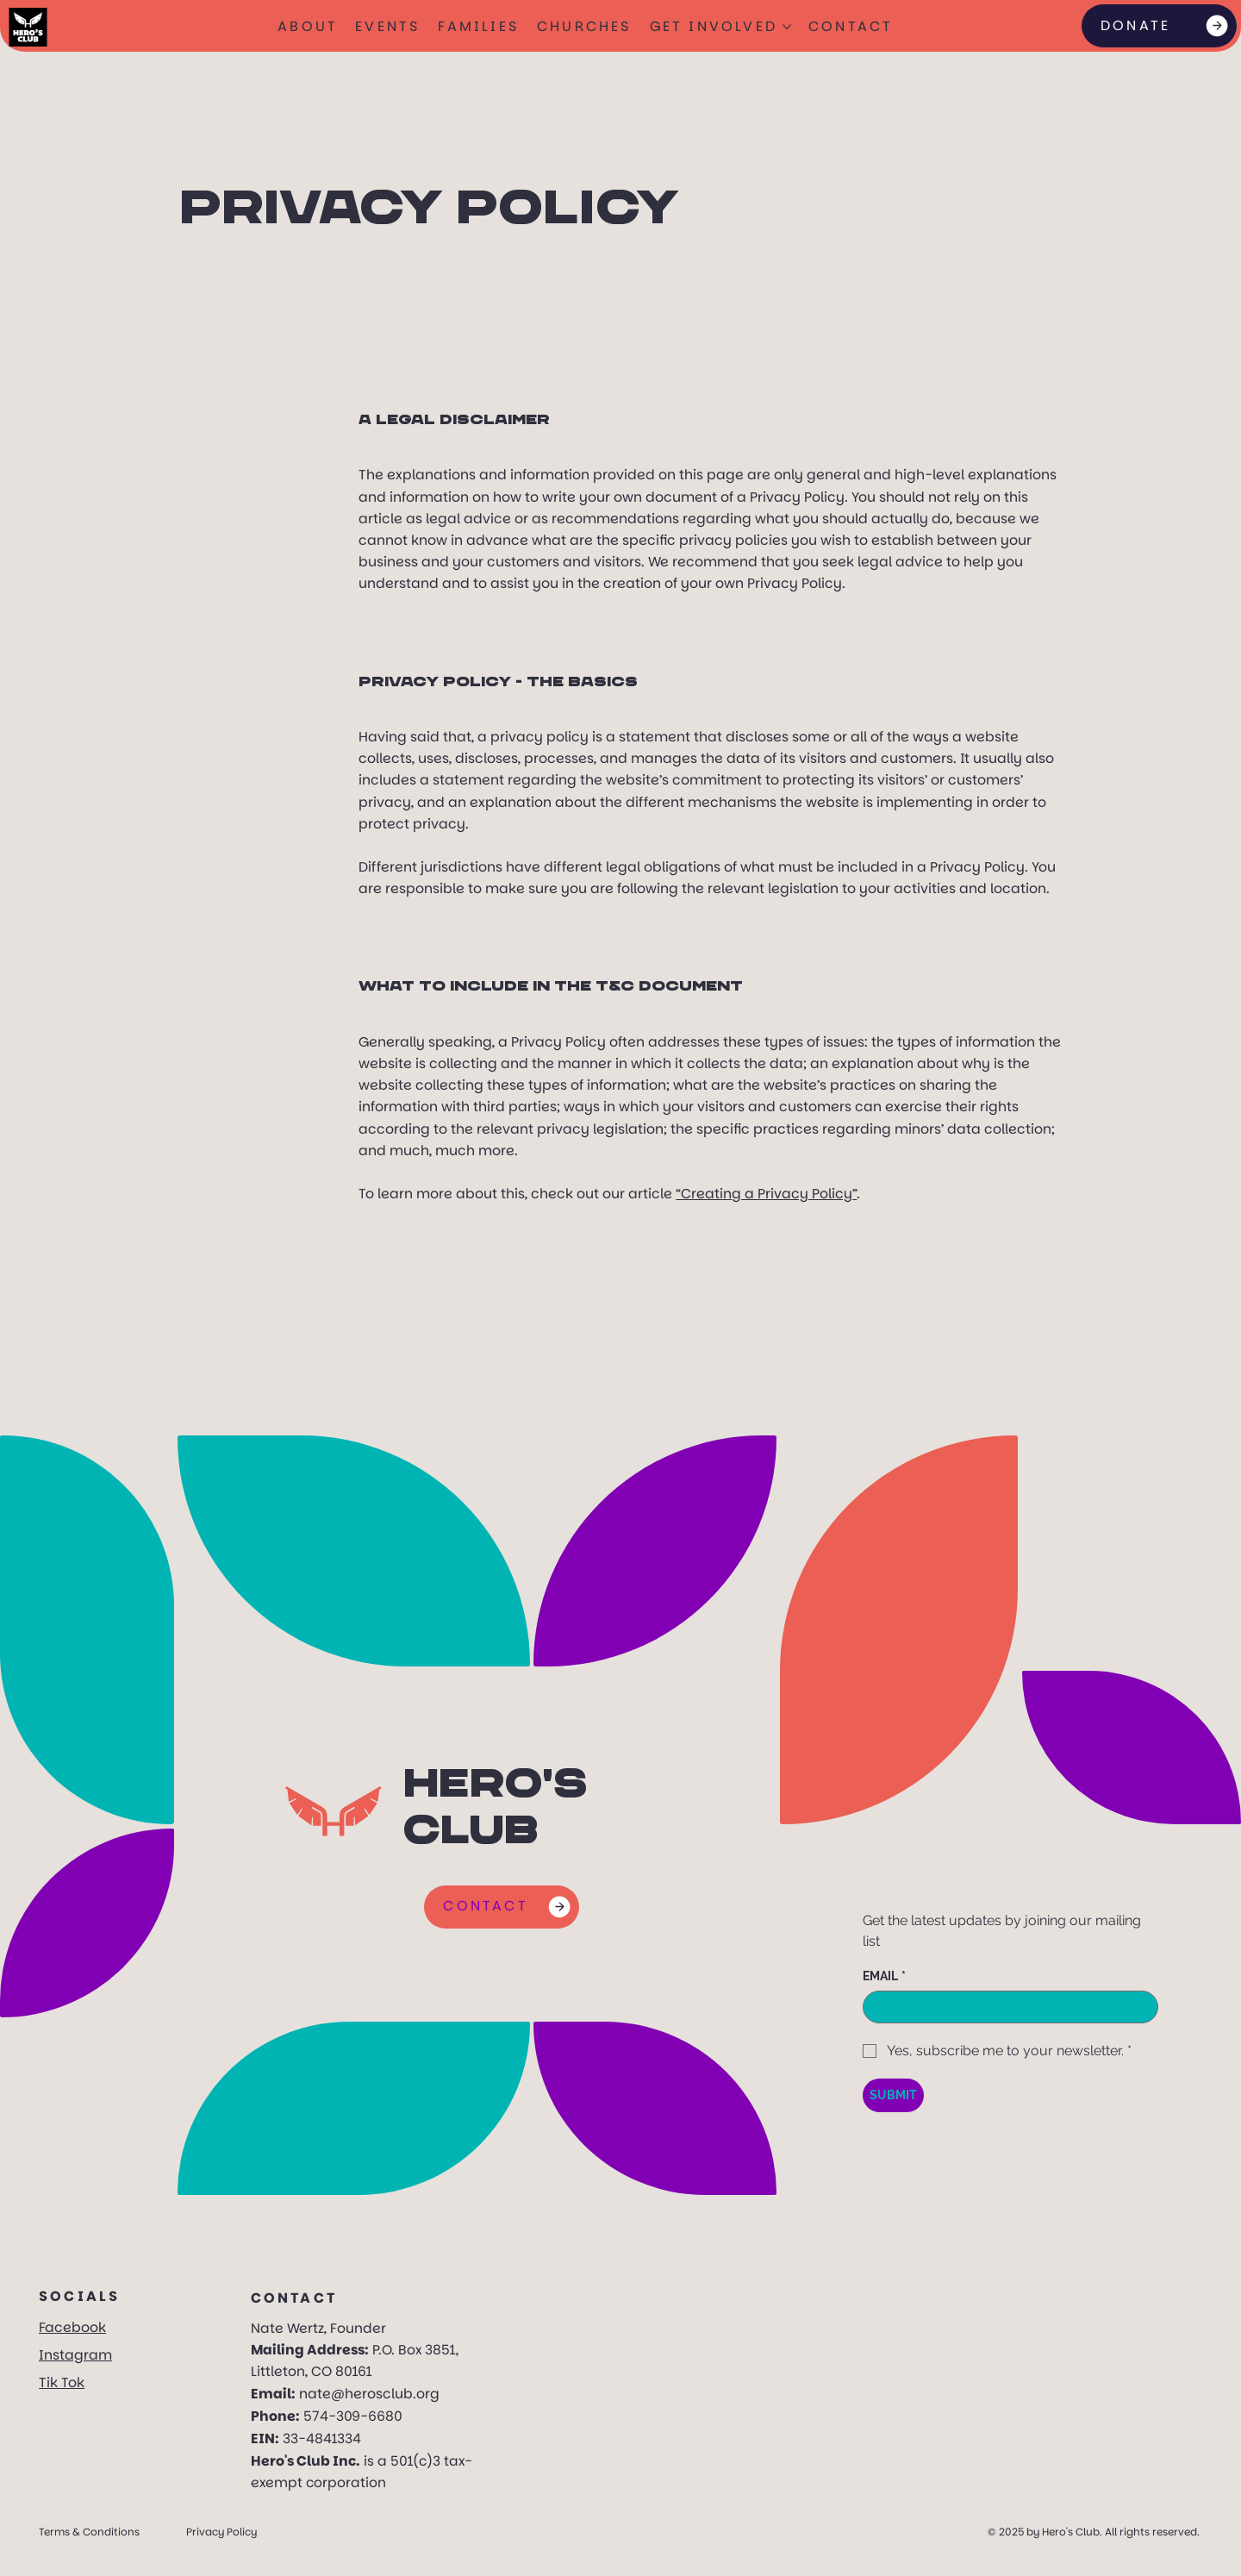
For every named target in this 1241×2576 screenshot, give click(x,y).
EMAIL (884, 1976)
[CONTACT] (501, 1907)
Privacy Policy (221, 2529)
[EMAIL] (1006, 2007)
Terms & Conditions (89, 2529)
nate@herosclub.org (369, 2394)
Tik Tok (61, 2382)
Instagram (75, 2355)
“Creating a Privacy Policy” (766, 1194)
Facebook (72, 2327)
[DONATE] (1159, 25)
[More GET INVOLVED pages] (787, 26)
